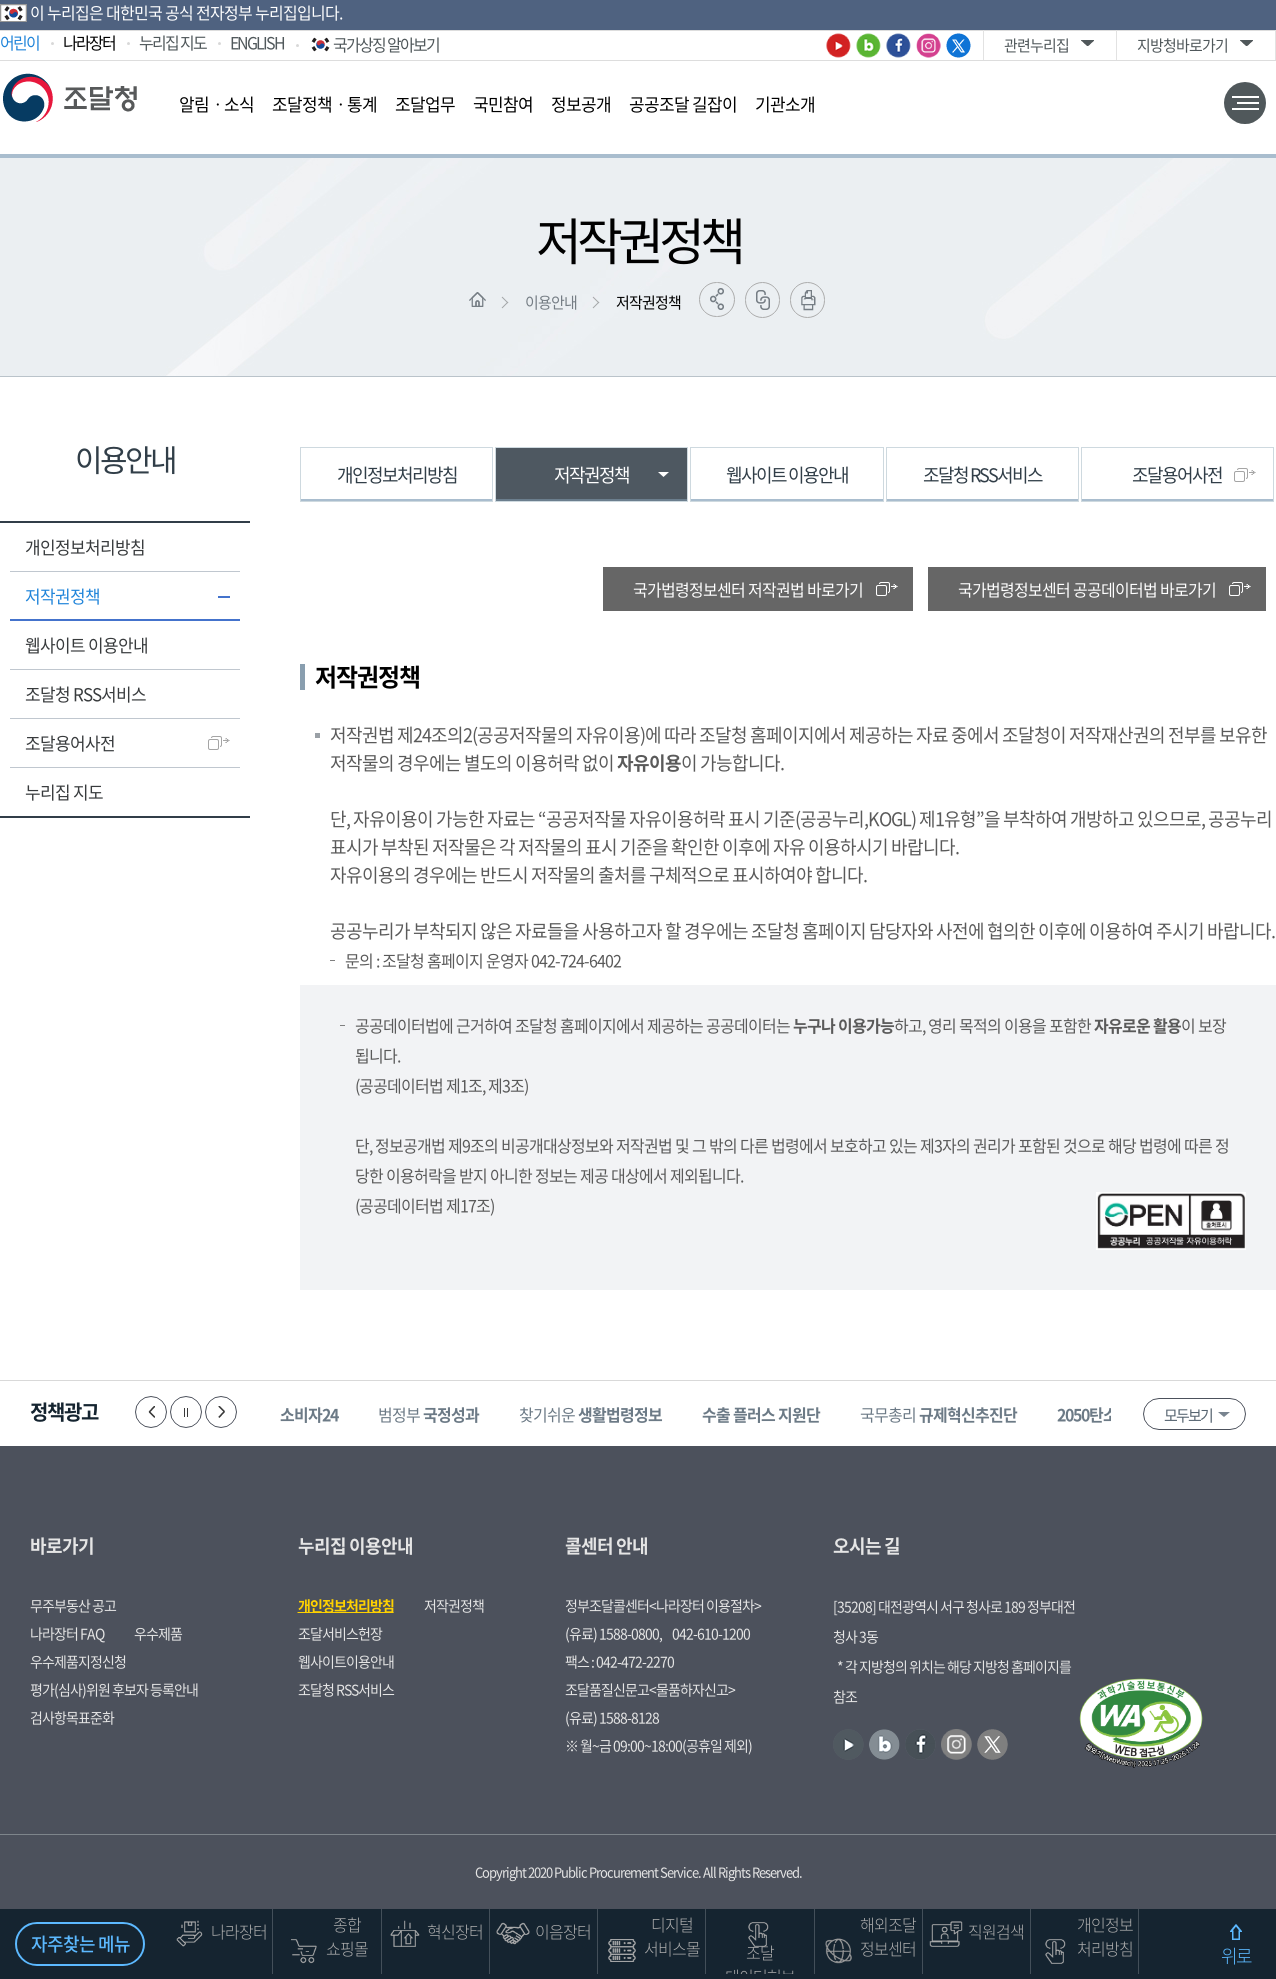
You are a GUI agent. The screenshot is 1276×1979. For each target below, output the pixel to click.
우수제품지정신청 (78, 1661)
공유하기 (717, 299)
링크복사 (762, 300)
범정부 (428, 1414)
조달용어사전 (70, 742)
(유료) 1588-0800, (613, 1633)
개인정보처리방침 (85, 546)
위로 (1236, 1955)
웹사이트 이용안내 (86, 644)
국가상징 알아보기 (373, 44)
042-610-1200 (711, 1633)
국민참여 (503, 103)
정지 (186, 1412)
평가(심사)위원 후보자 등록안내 (114, 1689)
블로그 (868, 45)
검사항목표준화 (72, 1717)
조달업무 (425, 103)
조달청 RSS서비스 (85, 693)
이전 (151, 1412)
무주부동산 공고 (73, 1605)
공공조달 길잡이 (683, 103)
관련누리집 (1036, 45)
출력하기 (807, 300)
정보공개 (581, 103)
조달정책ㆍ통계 (324, 103)
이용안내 (551, 302)
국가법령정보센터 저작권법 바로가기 (748, 589)
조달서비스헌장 (340, 1633)
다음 (221, 1412)
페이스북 (898, 45)
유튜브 (838, 45)
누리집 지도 (172, 42)
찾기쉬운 (590, 1414)
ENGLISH (257, 42)
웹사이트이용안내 (346, 1661)
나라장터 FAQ (67, 1633)
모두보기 (1188, 1415)
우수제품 (158, 1633)
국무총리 (938, 1414)
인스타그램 (928, 45)
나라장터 (89, 42)
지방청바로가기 (1182, 45)
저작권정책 (648, 302)
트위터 (958, 45)
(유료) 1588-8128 (612, 1717)
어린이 (19, 42)
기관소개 (785, 103)
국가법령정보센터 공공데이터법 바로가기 (1087, 589)
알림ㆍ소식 (216, 103)
